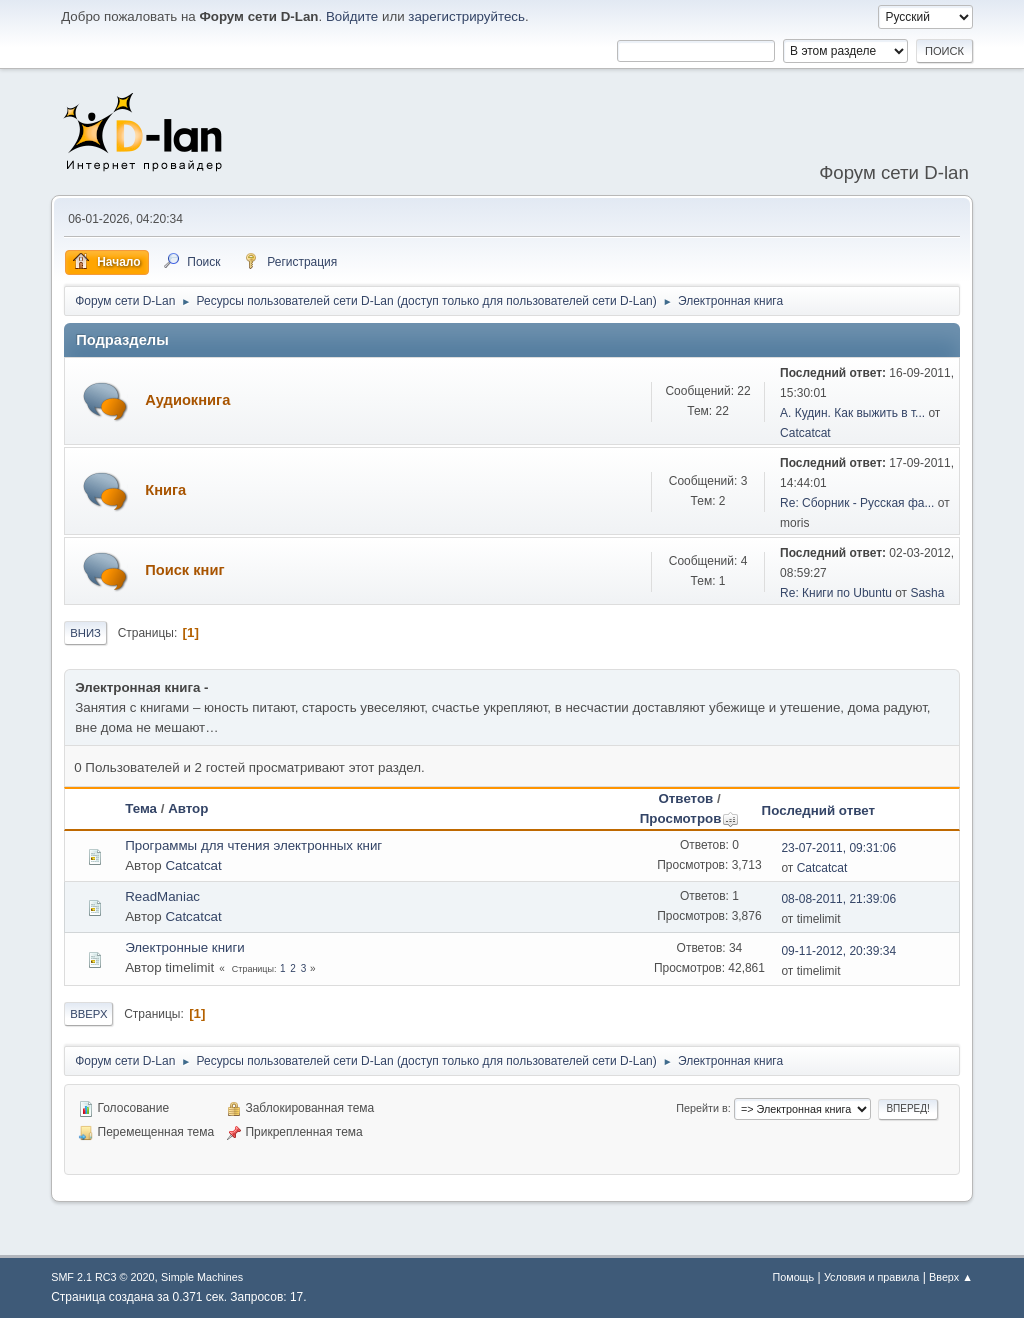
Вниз (85, 633)
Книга (165, 490)
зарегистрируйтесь (466, 16)
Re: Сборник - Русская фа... (857, 503)
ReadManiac (162, 896)
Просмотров (690, 818)
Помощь (793, 1277)
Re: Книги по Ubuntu (836, 593)
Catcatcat (805, 433)
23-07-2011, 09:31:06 (838, 848)
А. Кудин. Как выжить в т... (852, 413)
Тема (141, 808)
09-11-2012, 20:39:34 (838, 951)
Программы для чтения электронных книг (253, 845)
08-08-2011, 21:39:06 (838, 899)
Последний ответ (818, 810)
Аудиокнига (187, 400)
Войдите (352, 16)
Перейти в (701, 1108)
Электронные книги (185, 947)
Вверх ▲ (951, 1277)
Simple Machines (202, 1277)
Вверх (88, 1014)
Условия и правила (871, 1277)
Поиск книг (184, 570)
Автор (188, 808)
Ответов (685, 798)
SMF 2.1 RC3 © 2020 (102, 1277)
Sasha (927, 593)
